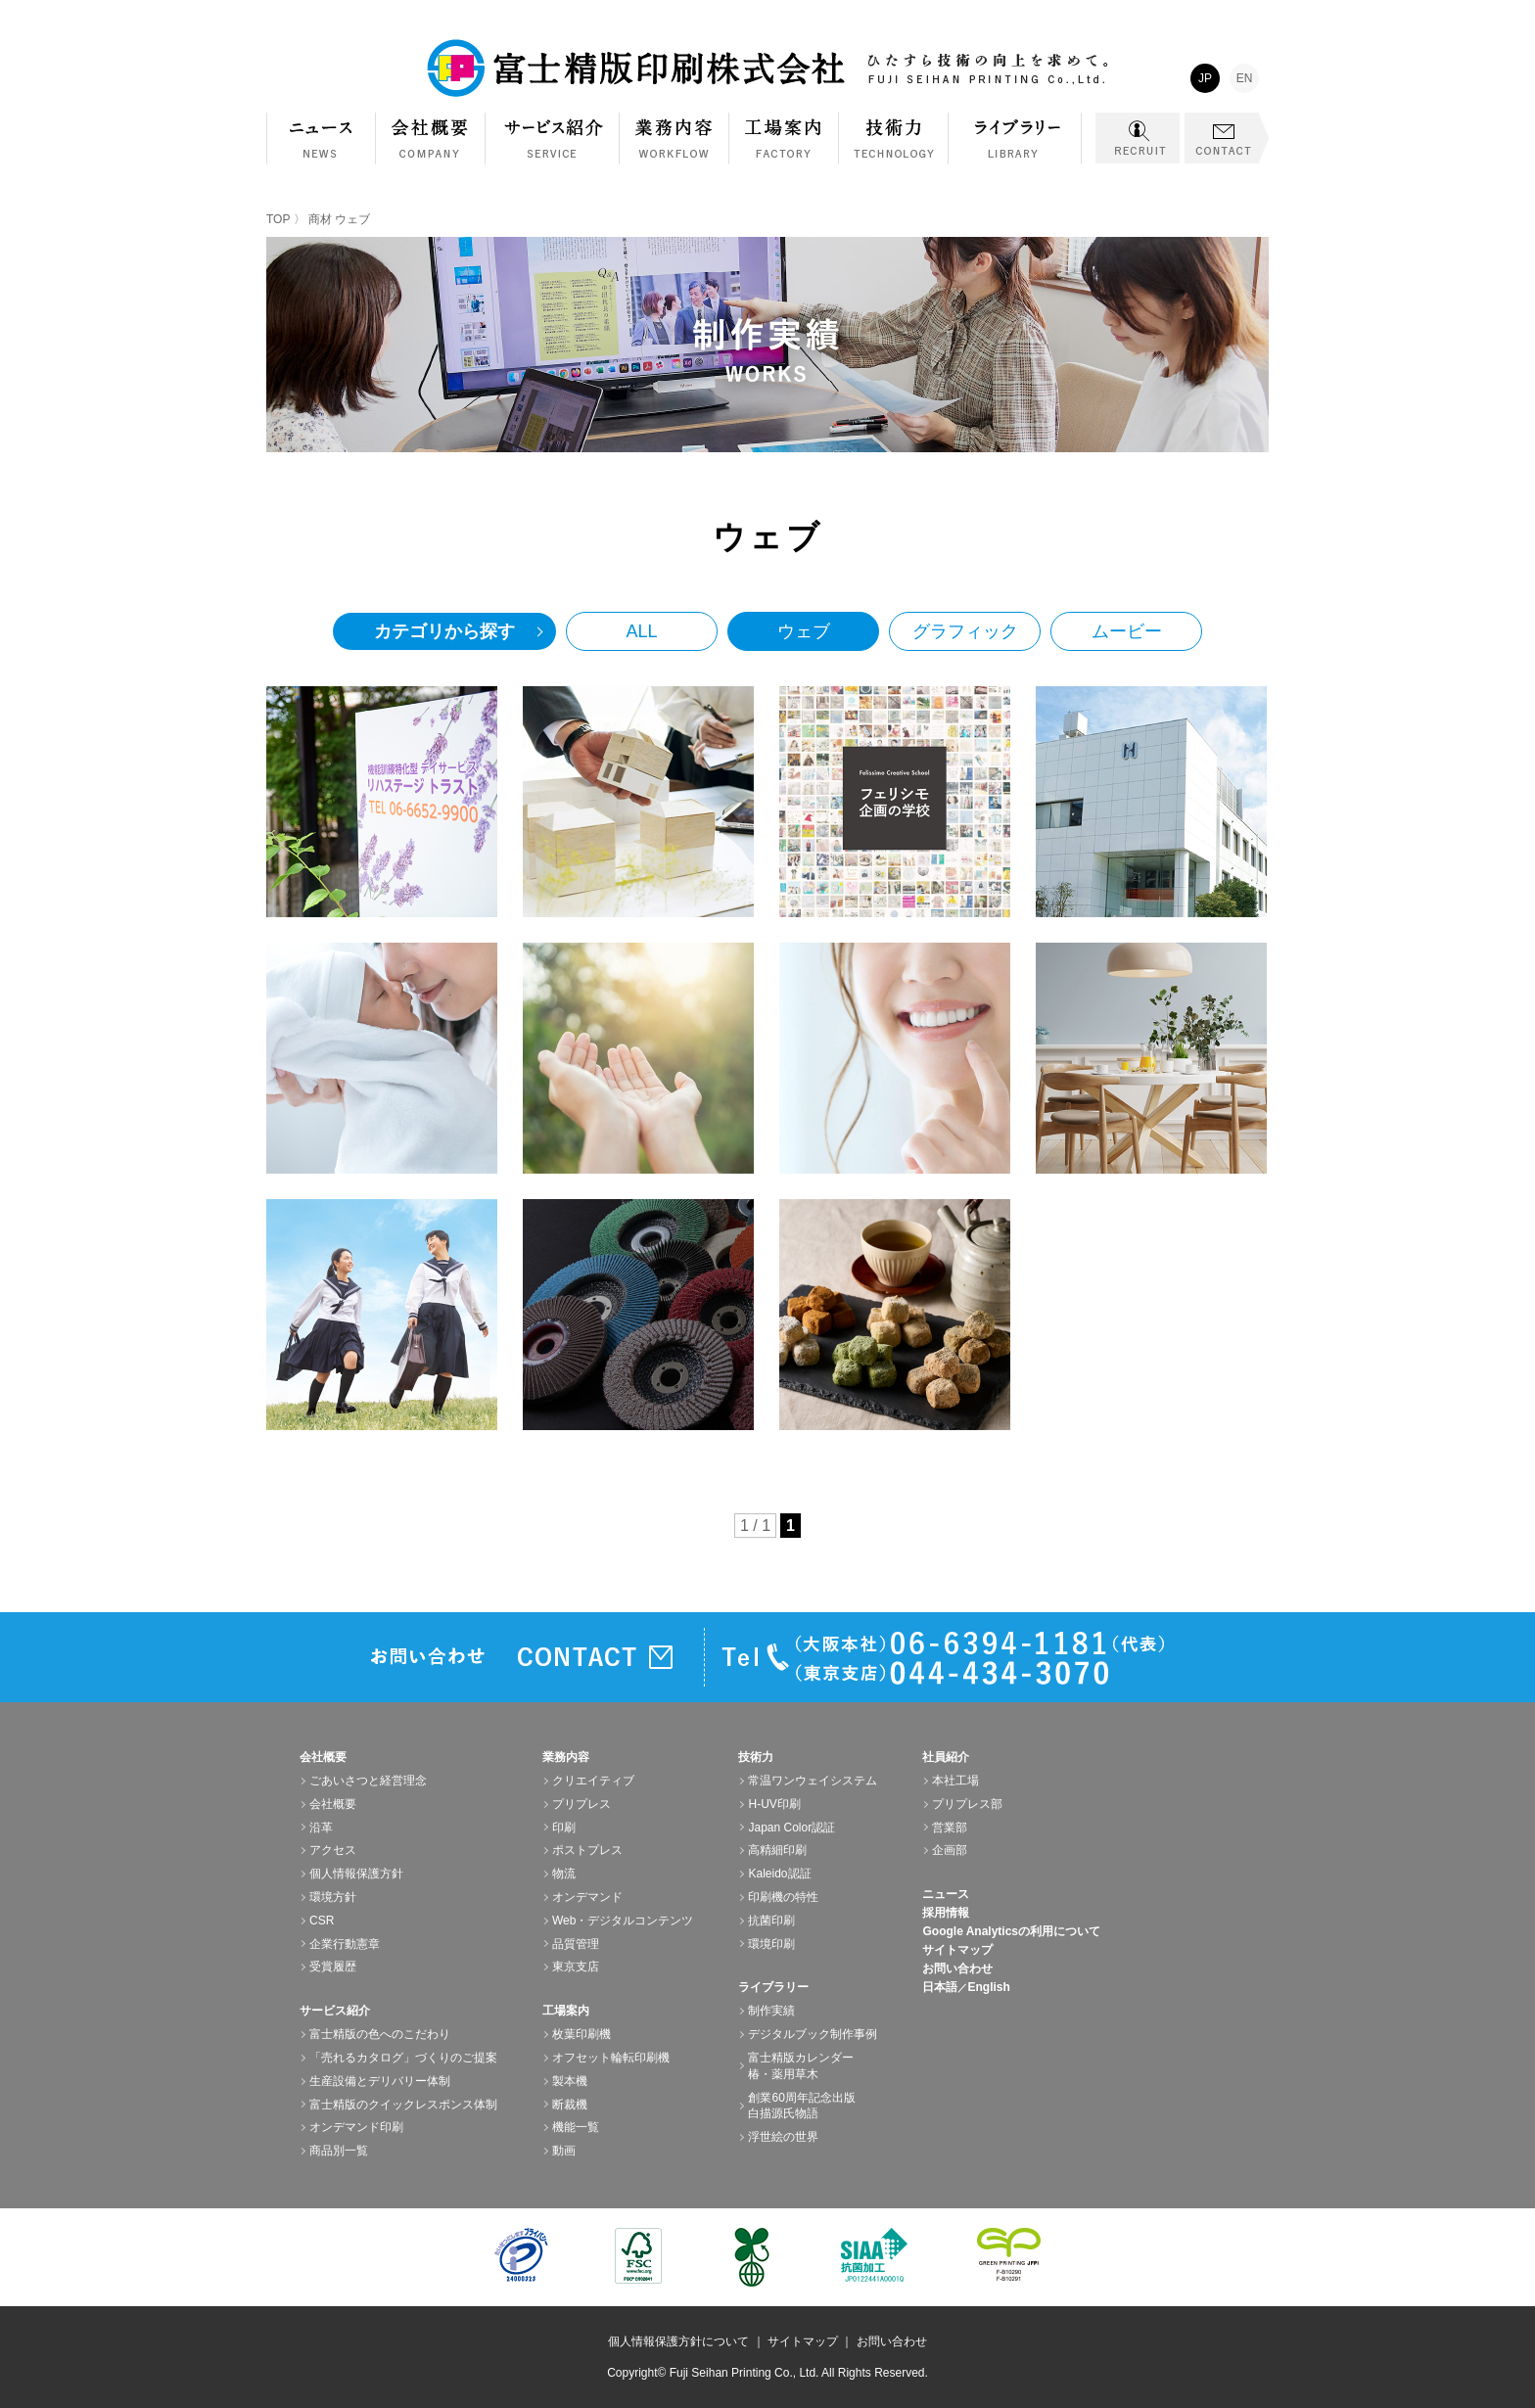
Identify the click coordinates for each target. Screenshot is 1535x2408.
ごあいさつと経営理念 (368, 1780)
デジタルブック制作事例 (812, 2034)
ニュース (945, 1894)
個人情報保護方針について (678, 2341)
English (988, 1987)
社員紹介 (945, 1757)
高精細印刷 (777, 1850)
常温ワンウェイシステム (812, 1780)
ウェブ (803, 631)
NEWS (321, 138)
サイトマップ (957, 1950)
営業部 (949, 1827)
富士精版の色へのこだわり (379, 2034)
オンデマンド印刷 (356, 2127)
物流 (564, 1873)
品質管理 (575, 1944)
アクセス (332, 1850)
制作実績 (771, 2010)
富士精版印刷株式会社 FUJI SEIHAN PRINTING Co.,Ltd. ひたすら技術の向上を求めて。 (767, 68)
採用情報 (945, 1913)
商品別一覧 (338, 2150)
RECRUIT (1137, 138)
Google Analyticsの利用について (1011, 1931)
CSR (321, 1920)
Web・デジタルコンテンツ (622, 1920)
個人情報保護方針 (356, 1873)
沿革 (321, 1827)
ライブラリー (1015, 148)
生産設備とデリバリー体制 (379, 2081)
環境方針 (332, 1897)
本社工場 (955, 1780)
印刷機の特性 (783, 1897)
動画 (564, 2150)
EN (1244, 78)
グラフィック (965, 631)
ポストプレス (587, 1850)
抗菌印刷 (771, 1920)
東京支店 (575, 1966)
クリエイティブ (593, 1780)
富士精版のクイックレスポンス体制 (403, 2104)
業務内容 (674, 148)
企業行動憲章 (344, 1944)
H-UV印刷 (774, 1804)
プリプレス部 (967, 1804)
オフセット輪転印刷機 (611, 2057)
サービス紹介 (553, 148)
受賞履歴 (332, 1966)
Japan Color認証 (791, 1827)
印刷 (564, 1827)
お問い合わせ (957, 1968)
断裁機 (569, 2104)
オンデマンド (587, 1897)
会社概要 (431, 148)
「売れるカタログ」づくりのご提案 (403, 2057)
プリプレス (581, 1804)
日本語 (939, 1987)
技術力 (894, 148)
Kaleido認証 (779, 1873)
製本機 (569, 2081)
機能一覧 (575, 2127)
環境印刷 (771, 1944)
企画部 (949, 1850)
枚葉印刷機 (581, 2034)
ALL (641, 631)
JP (1205, 78)
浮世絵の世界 (783, 2137)
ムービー (1127, 631)
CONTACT (1227, 138)
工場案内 (784, 148)
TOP (278, 219)
